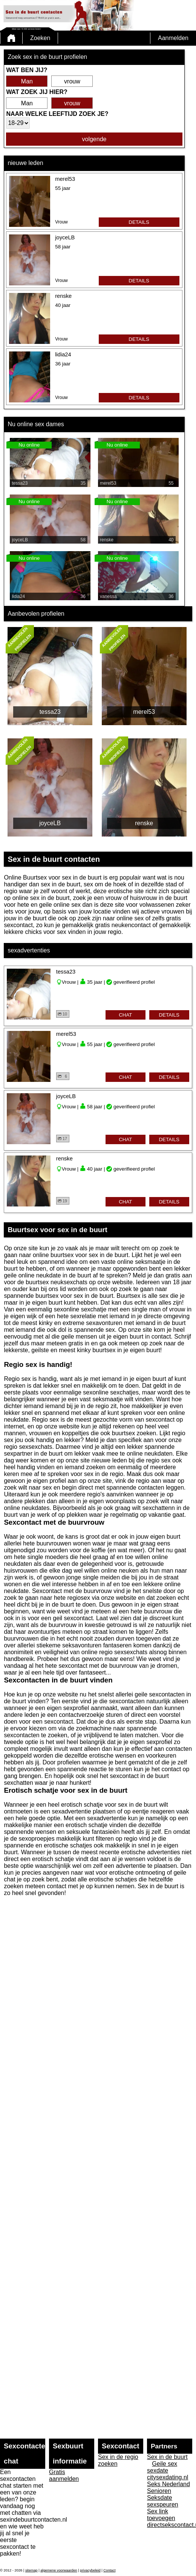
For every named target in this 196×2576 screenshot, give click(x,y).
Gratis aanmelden (64, 2475)
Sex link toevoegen (161, 2514)
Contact (109, 2570)
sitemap (31, 2570)
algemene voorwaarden (58, 2570)
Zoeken (40, 38)
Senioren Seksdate (159, 2494)
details (139, 222)
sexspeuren (162, 2504)
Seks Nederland (168, 2484)
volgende (94, 139)
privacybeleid (90, 2570)
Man (27, 81)
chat (125, 1015)
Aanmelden (173, 38)
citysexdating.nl (167, 2477)
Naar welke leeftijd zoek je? (57, 114)
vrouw (72, 81)
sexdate (157, 2470)
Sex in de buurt (167, 2457)
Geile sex (164, 2463)
